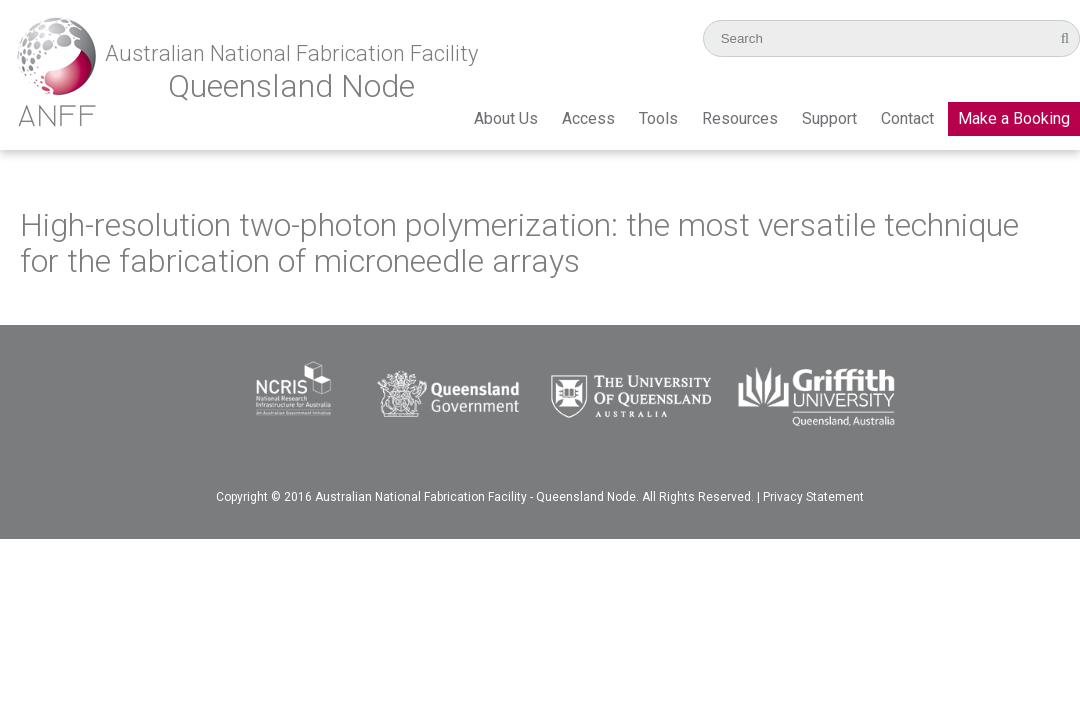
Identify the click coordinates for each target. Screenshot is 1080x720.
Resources (740, 118)
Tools (658, 118)
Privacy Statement (813, 497)
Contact (907, 118)
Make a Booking (1014, 118)
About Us (506, 118)
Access (588, 118)
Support (829, 118)
